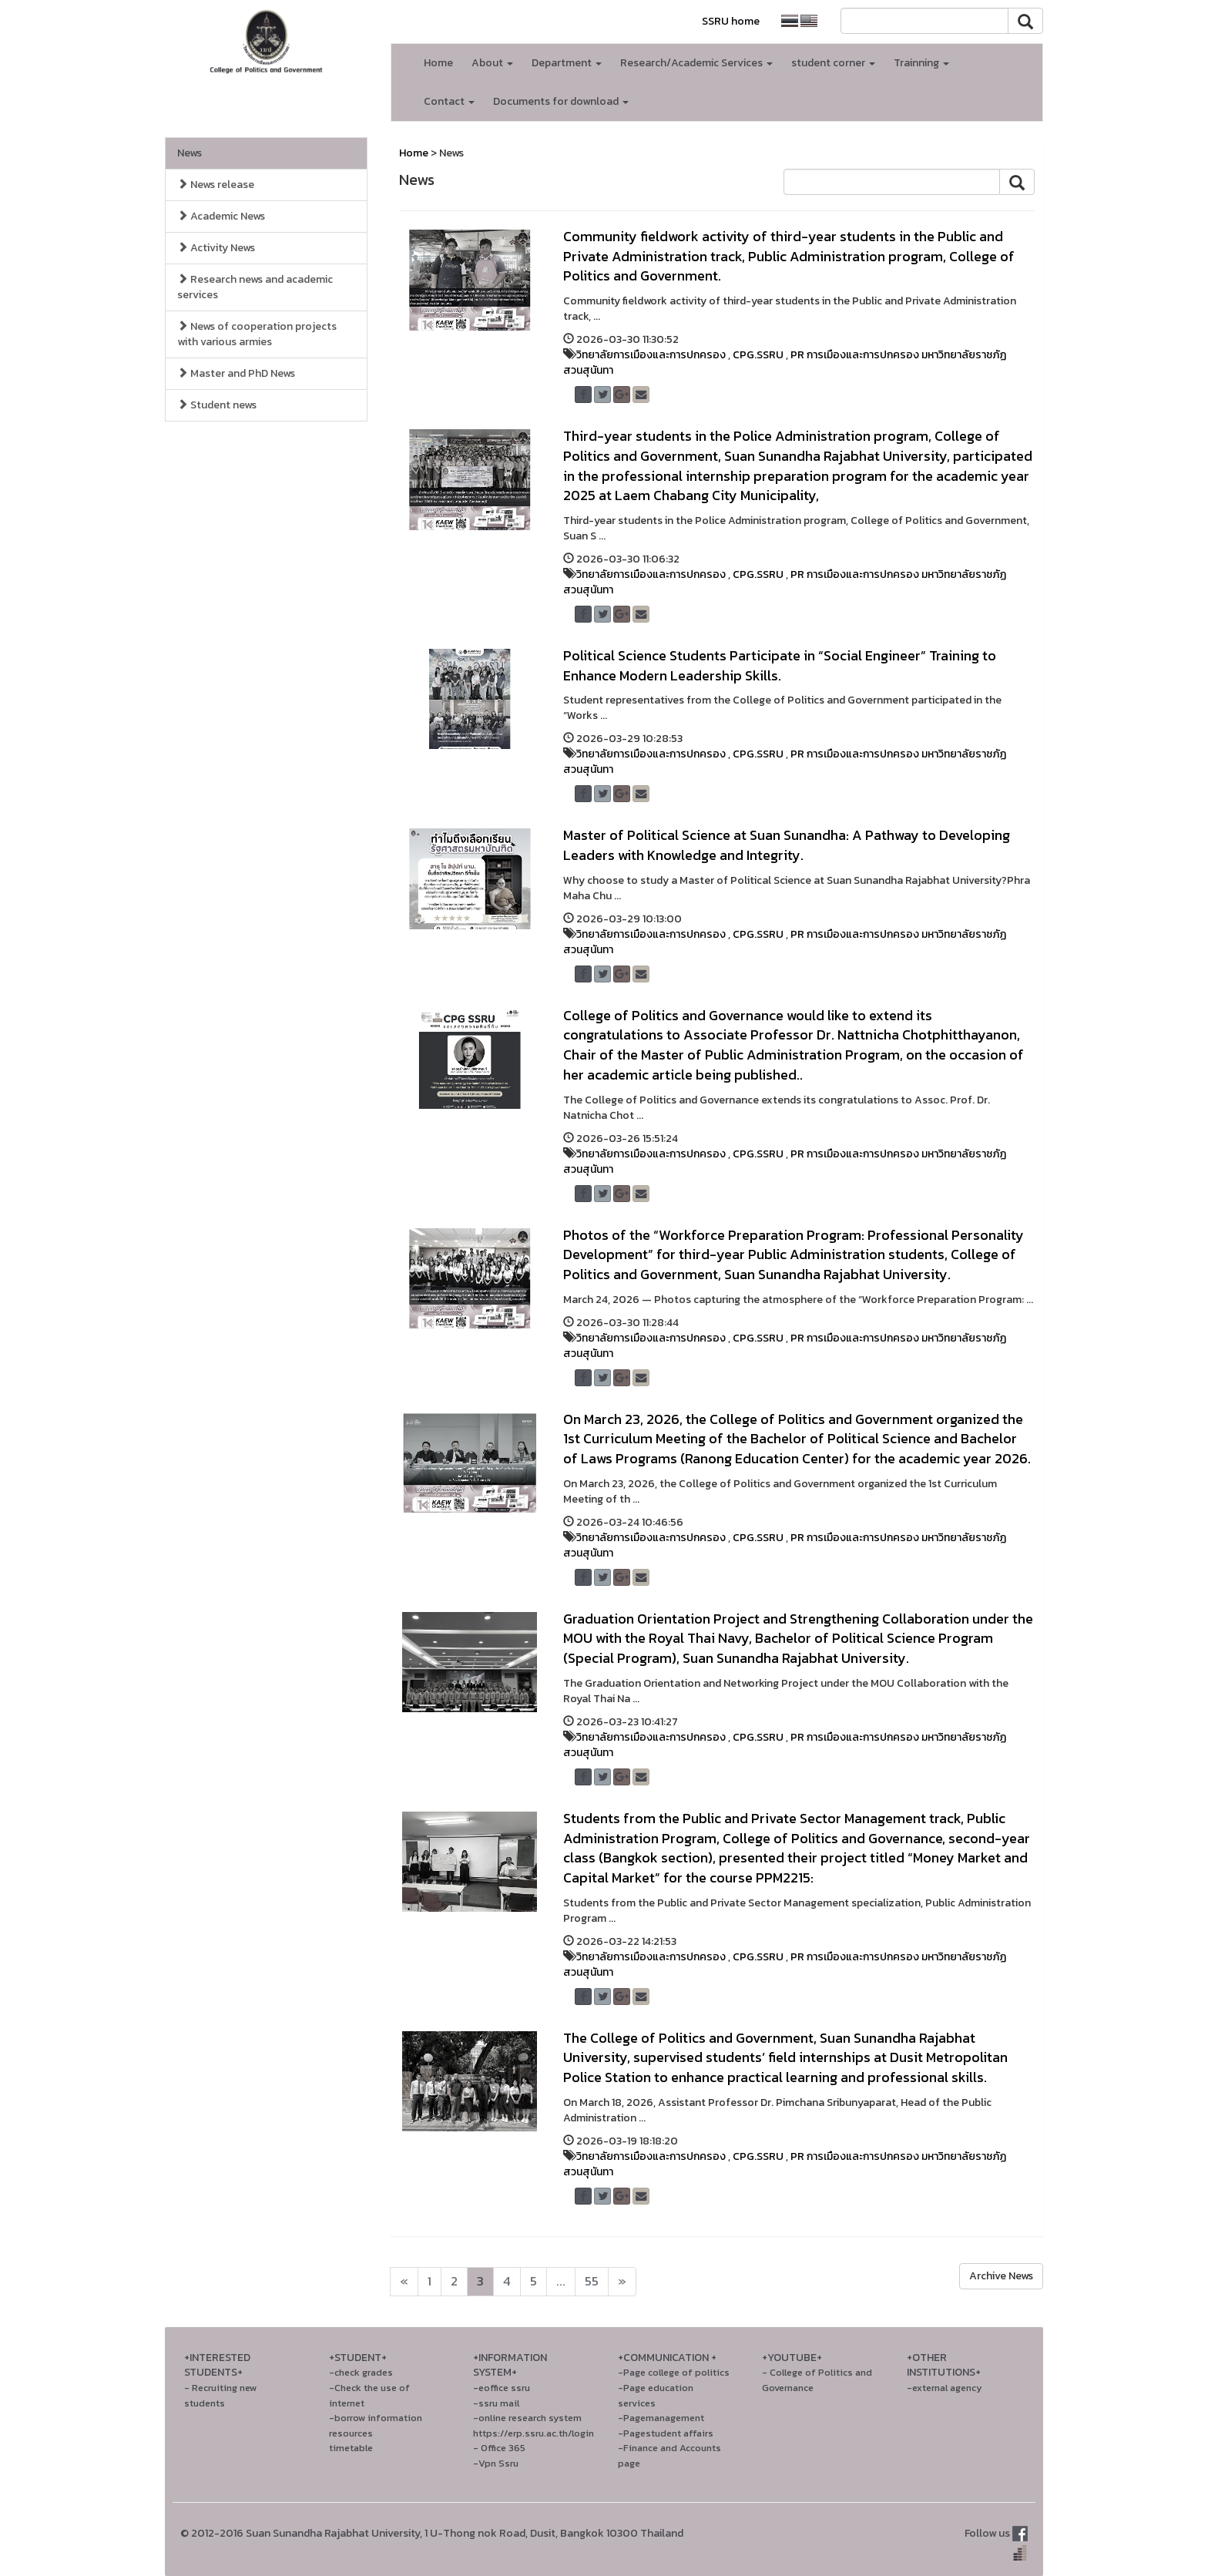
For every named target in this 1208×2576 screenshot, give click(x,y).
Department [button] (567, 63)
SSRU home (731, 21)
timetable (351, 2447)
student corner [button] (833, 63)
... (560, 2281)
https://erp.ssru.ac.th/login (533, 2433)
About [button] (492, 63)
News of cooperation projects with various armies (257, 334)
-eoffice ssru (501, 2387)
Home (438, 63)
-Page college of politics (674, 2372)
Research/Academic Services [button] (696, 63)
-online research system (527, 2417)
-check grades (361, 2372)
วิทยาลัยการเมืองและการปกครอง (651, 355)
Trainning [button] (921, 63)
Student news (217, 405)
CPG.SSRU (758, 355)
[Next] (404, 2281)
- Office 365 (499, 2447)
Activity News (216, 248)
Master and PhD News (236, 373)
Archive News (1001, 2276)
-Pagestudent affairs (665, 2433)
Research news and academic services (255, 287)
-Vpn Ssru (495, 2463)
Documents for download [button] (561, 101)
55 (592, 2281)
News (189, 153)
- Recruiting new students (220, 2395)
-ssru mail (496, 2403)
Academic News (221, 216)
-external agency (944, 2387)
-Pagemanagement (661, 2417)
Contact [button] (449, 101)
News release (215, 184)
